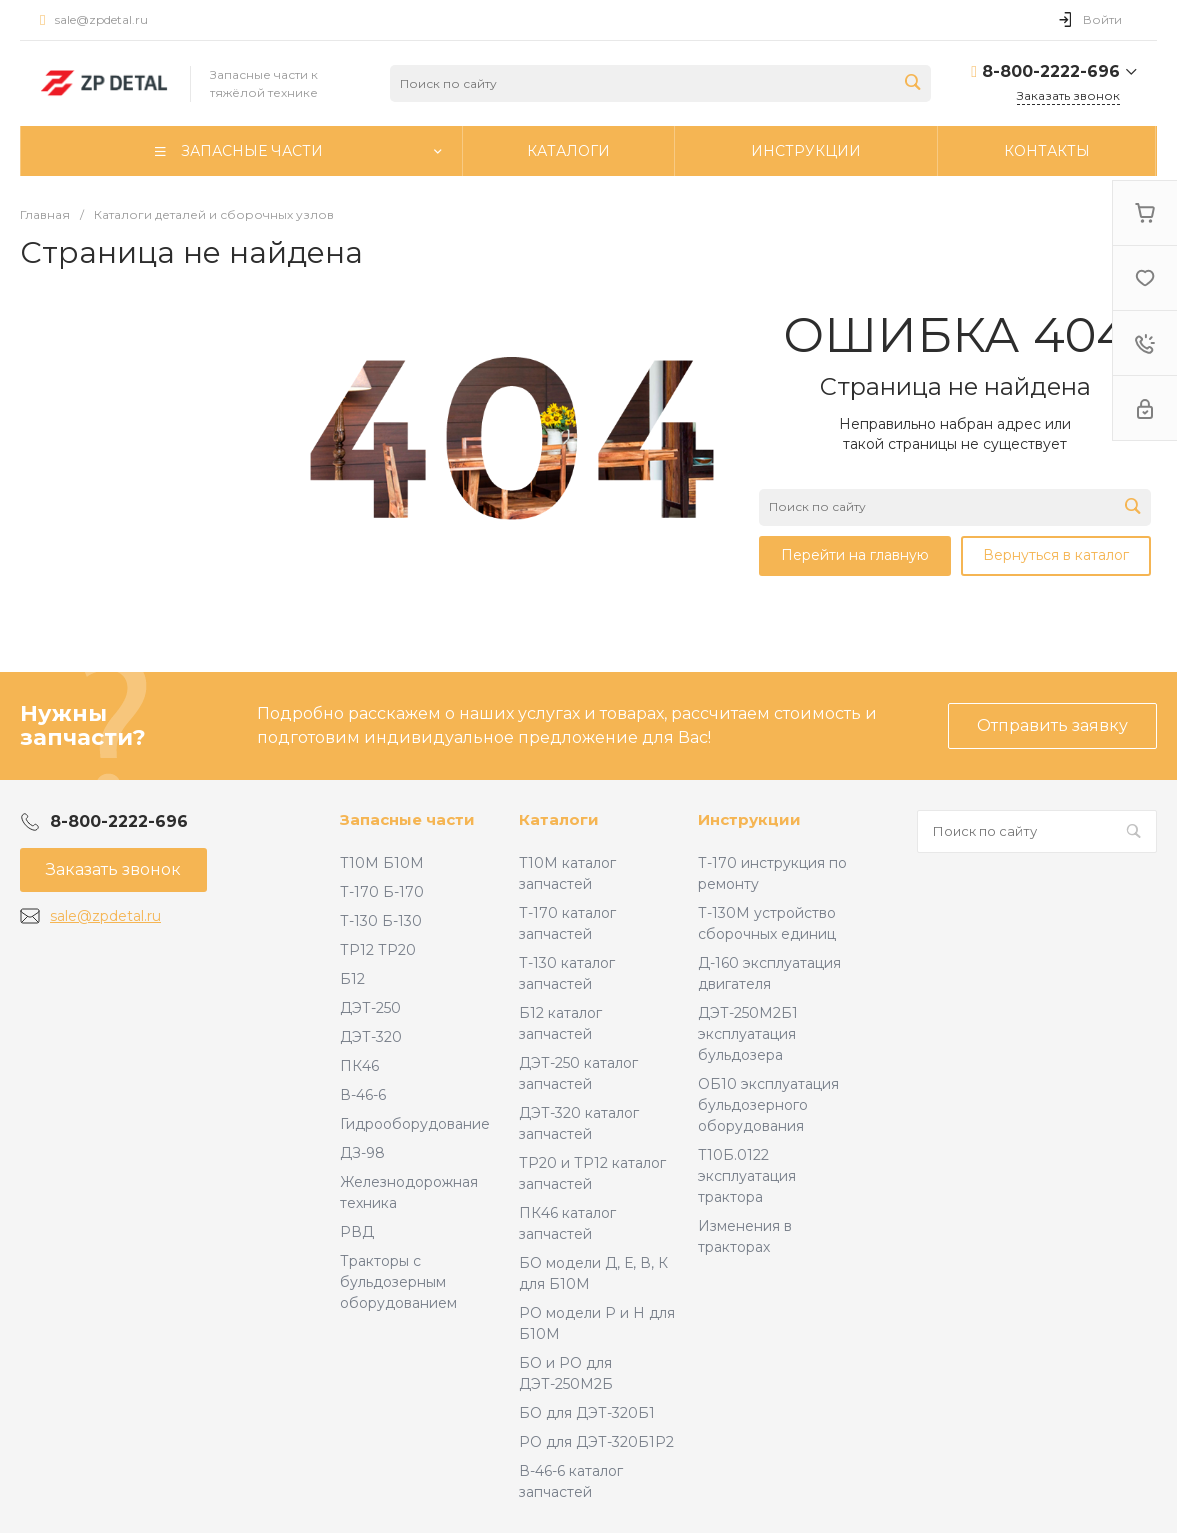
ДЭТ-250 (370, 1008)
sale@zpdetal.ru (101, 19)
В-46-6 (363, 1095)
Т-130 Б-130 (381, 921)
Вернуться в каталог (1056, 555)
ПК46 (359, 1066)
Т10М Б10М (382, 863)
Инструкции (749, 819)
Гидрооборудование (415, 1124)
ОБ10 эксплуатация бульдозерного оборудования (768, 1105)
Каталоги (559, 819)
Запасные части (407, 819)
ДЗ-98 (362, 1153)
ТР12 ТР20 (378, 950)
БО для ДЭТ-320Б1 (587, 1413)
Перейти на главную (855, 555)
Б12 (352, 979)
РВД (357, 1232)
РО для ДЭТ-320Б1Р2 (596, 1442)
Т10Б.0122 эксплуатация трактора (747, 1176)
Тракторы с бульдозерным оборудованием (398, 1282)
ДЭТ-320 (371, 1037)
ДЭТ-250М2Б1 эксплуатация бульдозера (748, 1034)
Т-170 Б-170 (382, 892)
